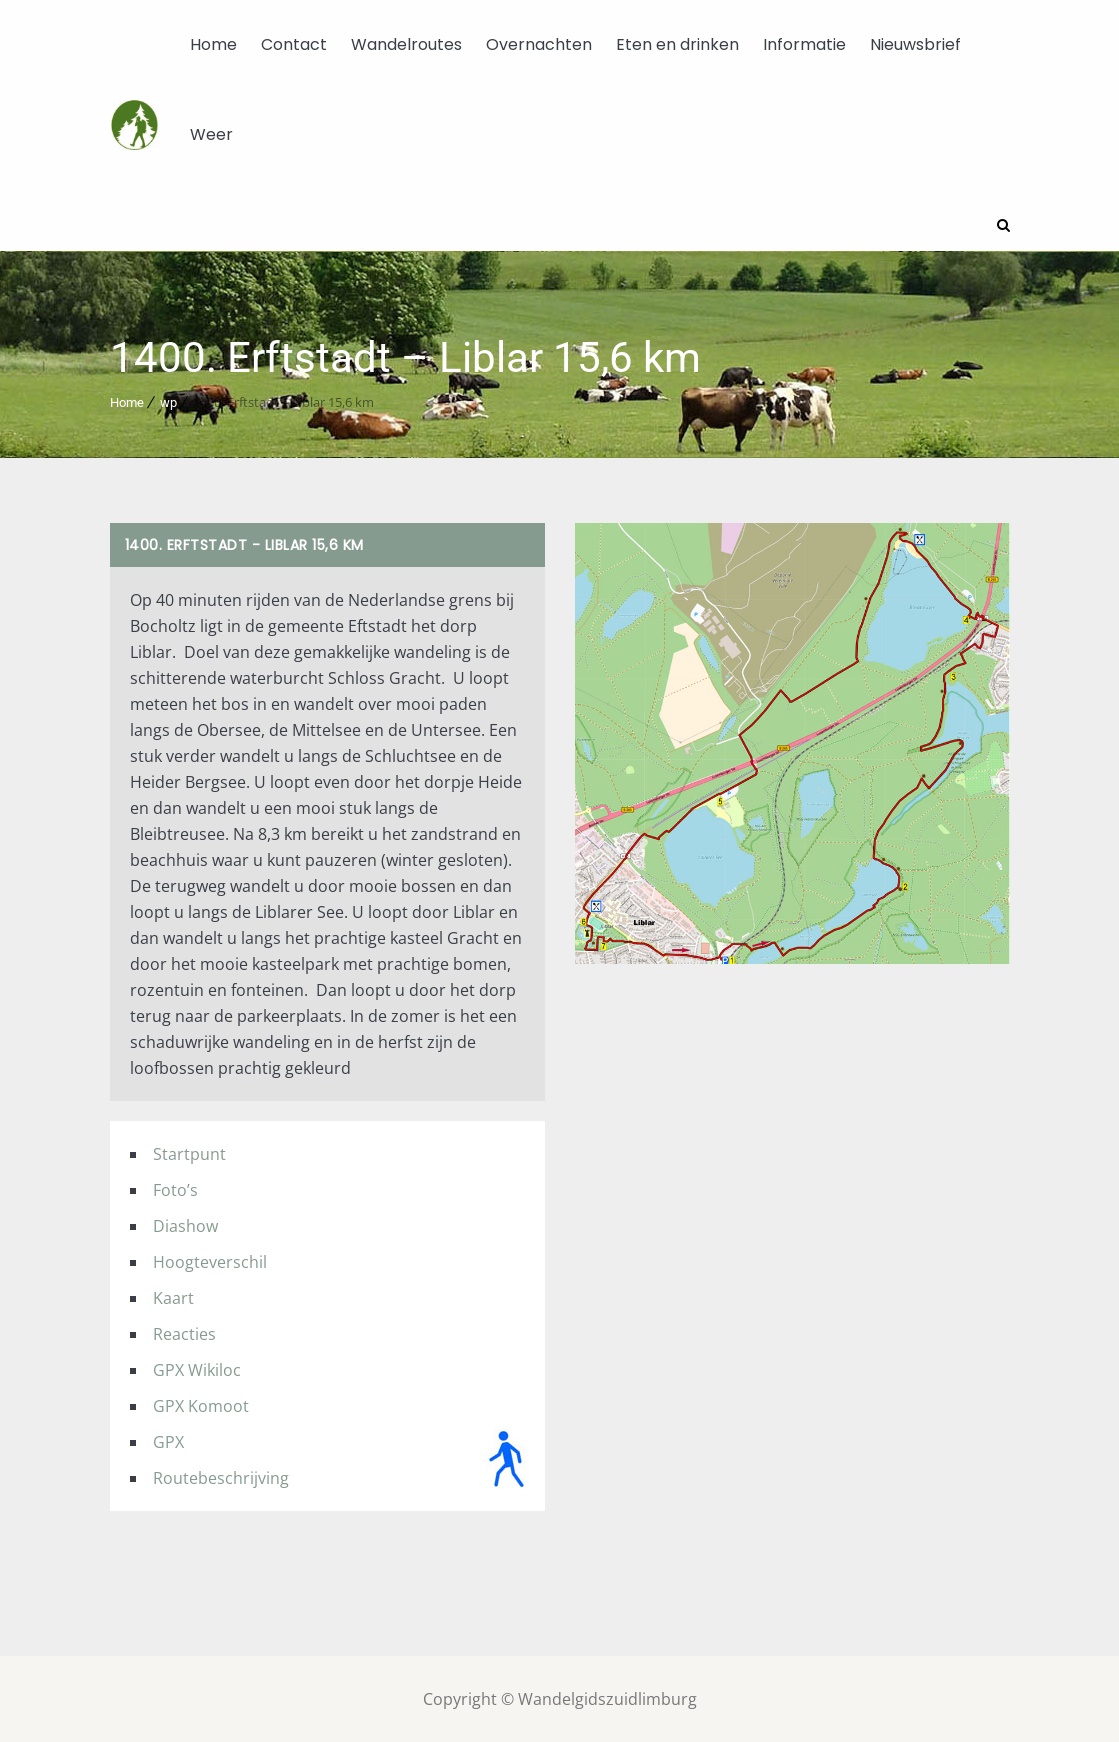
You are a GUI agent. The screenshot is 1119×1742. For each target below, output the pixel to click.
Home (213, 44)
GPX (168, 1441)
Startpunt (189, 1153)
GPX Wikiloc (197, 1369)
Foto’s (175, 1189)
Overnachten (539, 44)
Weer (211, 134)
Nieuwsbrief (915, 44)
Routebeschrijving (221, 1477)
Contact (294, 44)
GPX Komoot (201, 1405)
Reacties (184, 1333)
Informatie (804, 44)
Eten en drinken (677, 44)
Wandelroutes (406, 44)
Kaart (173, 1297)
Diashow (185, 1225)
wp (168, 401)
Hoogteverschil (210, 1261)
